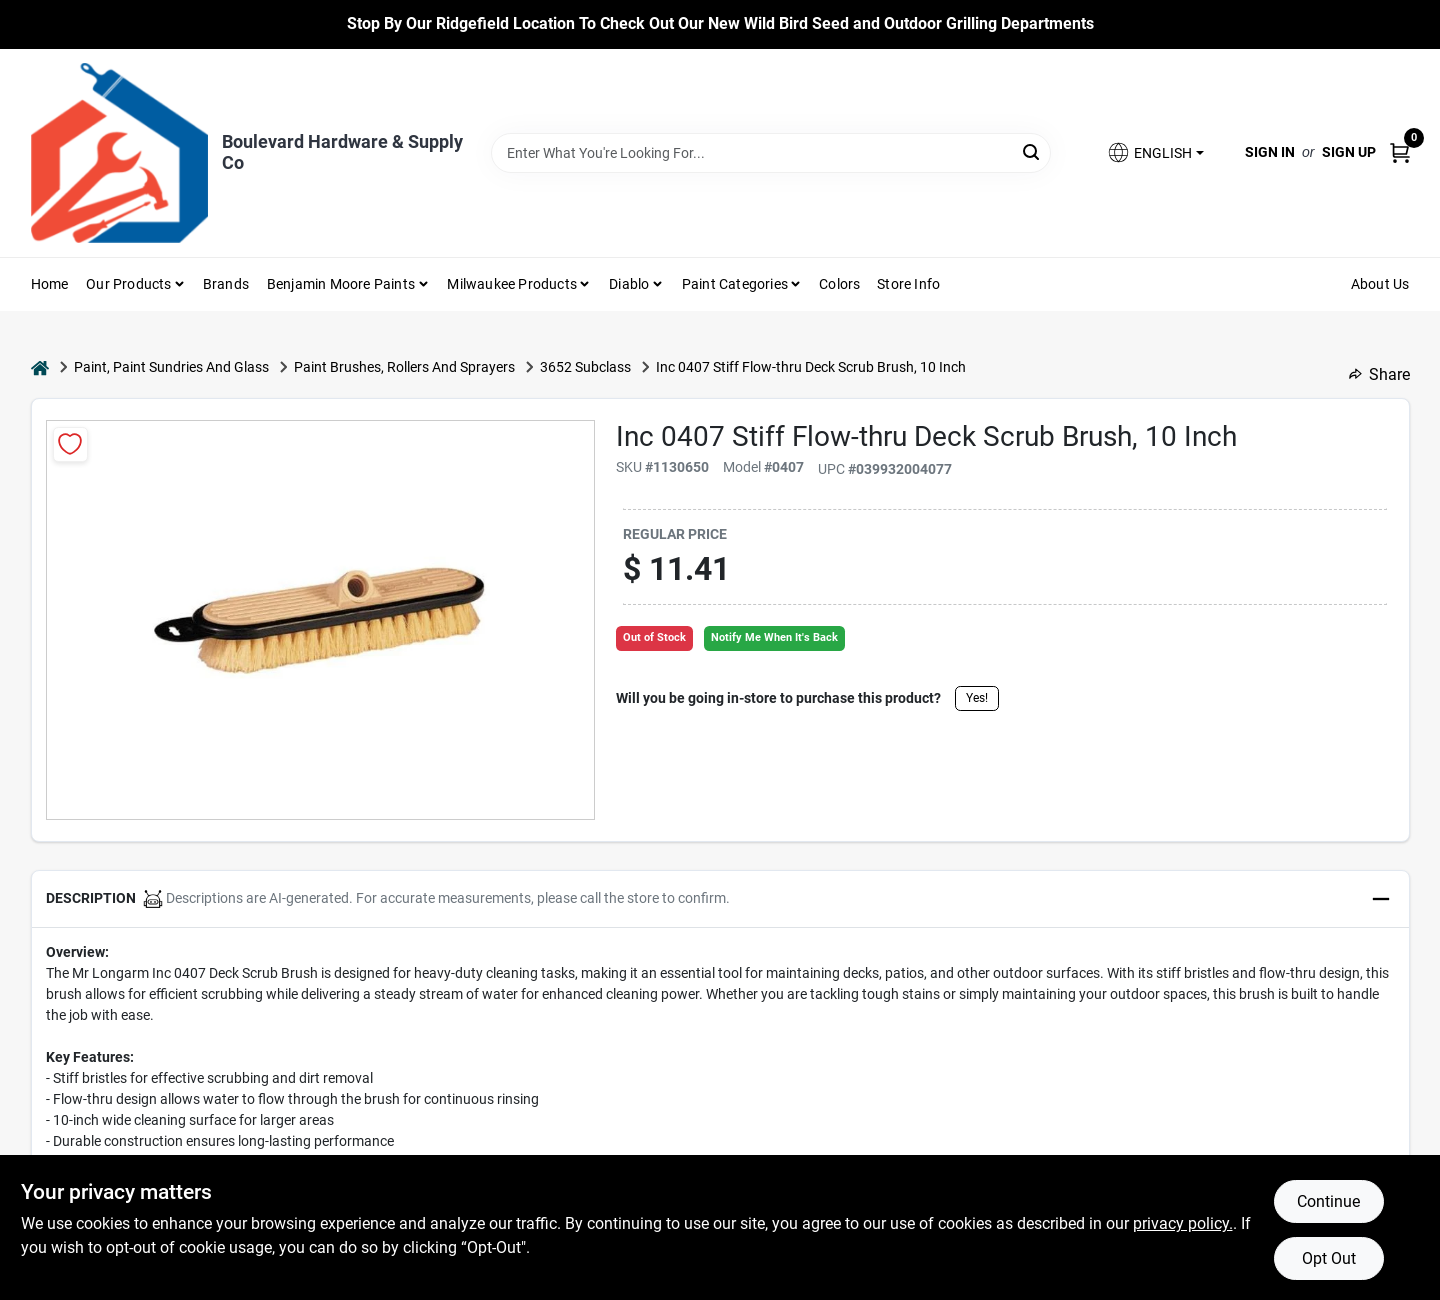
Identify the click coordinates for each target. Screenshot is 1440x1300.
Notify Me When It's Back (774, 637)
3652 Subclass (585, 367)
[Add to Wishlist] (70, 444)
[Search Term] (771, 153)
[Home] (40, 367)
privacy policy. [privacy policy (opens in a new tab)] (1183, 1223)
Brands (226, 284)
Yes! (977, 698)
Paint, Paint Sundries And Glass (171, 367)
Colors (839, 284)
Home (50, 284)
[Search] (1032, 151)
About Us (1380, 284)
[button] (1155, 152)
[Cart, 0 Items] (1400, 152)
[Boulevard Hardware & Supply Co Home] (119, 153)
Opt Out (1329, 1258)
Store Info (908, 284)
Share (1379, 374)
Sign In (1270, 152)
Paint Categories (735, 284)
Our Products (128, 284)
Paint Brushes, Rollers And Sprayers (404, 367)
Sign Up (1349, 152)
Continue (1328, 1201)
